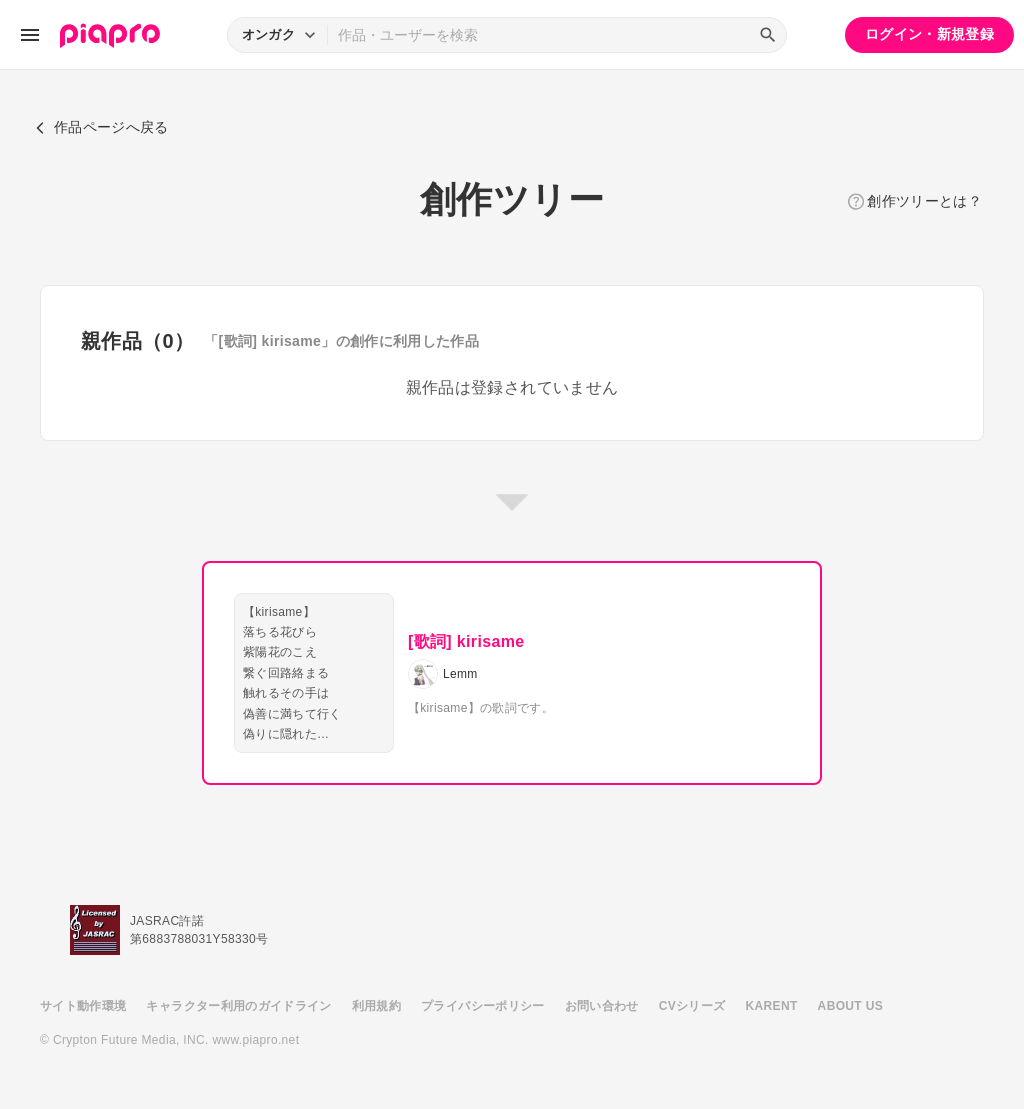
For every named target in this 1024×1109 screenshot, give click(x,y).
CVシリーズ (692, 1006)
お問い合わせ (602, 1006)
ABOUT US (850, 1006)
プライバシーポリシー (483, 1006)
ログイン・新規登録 (929, 34)
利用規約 (376, 1006)
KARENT (772, 1006)
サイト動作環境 (83, 1006)
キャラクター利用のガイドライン (238, 1006)
